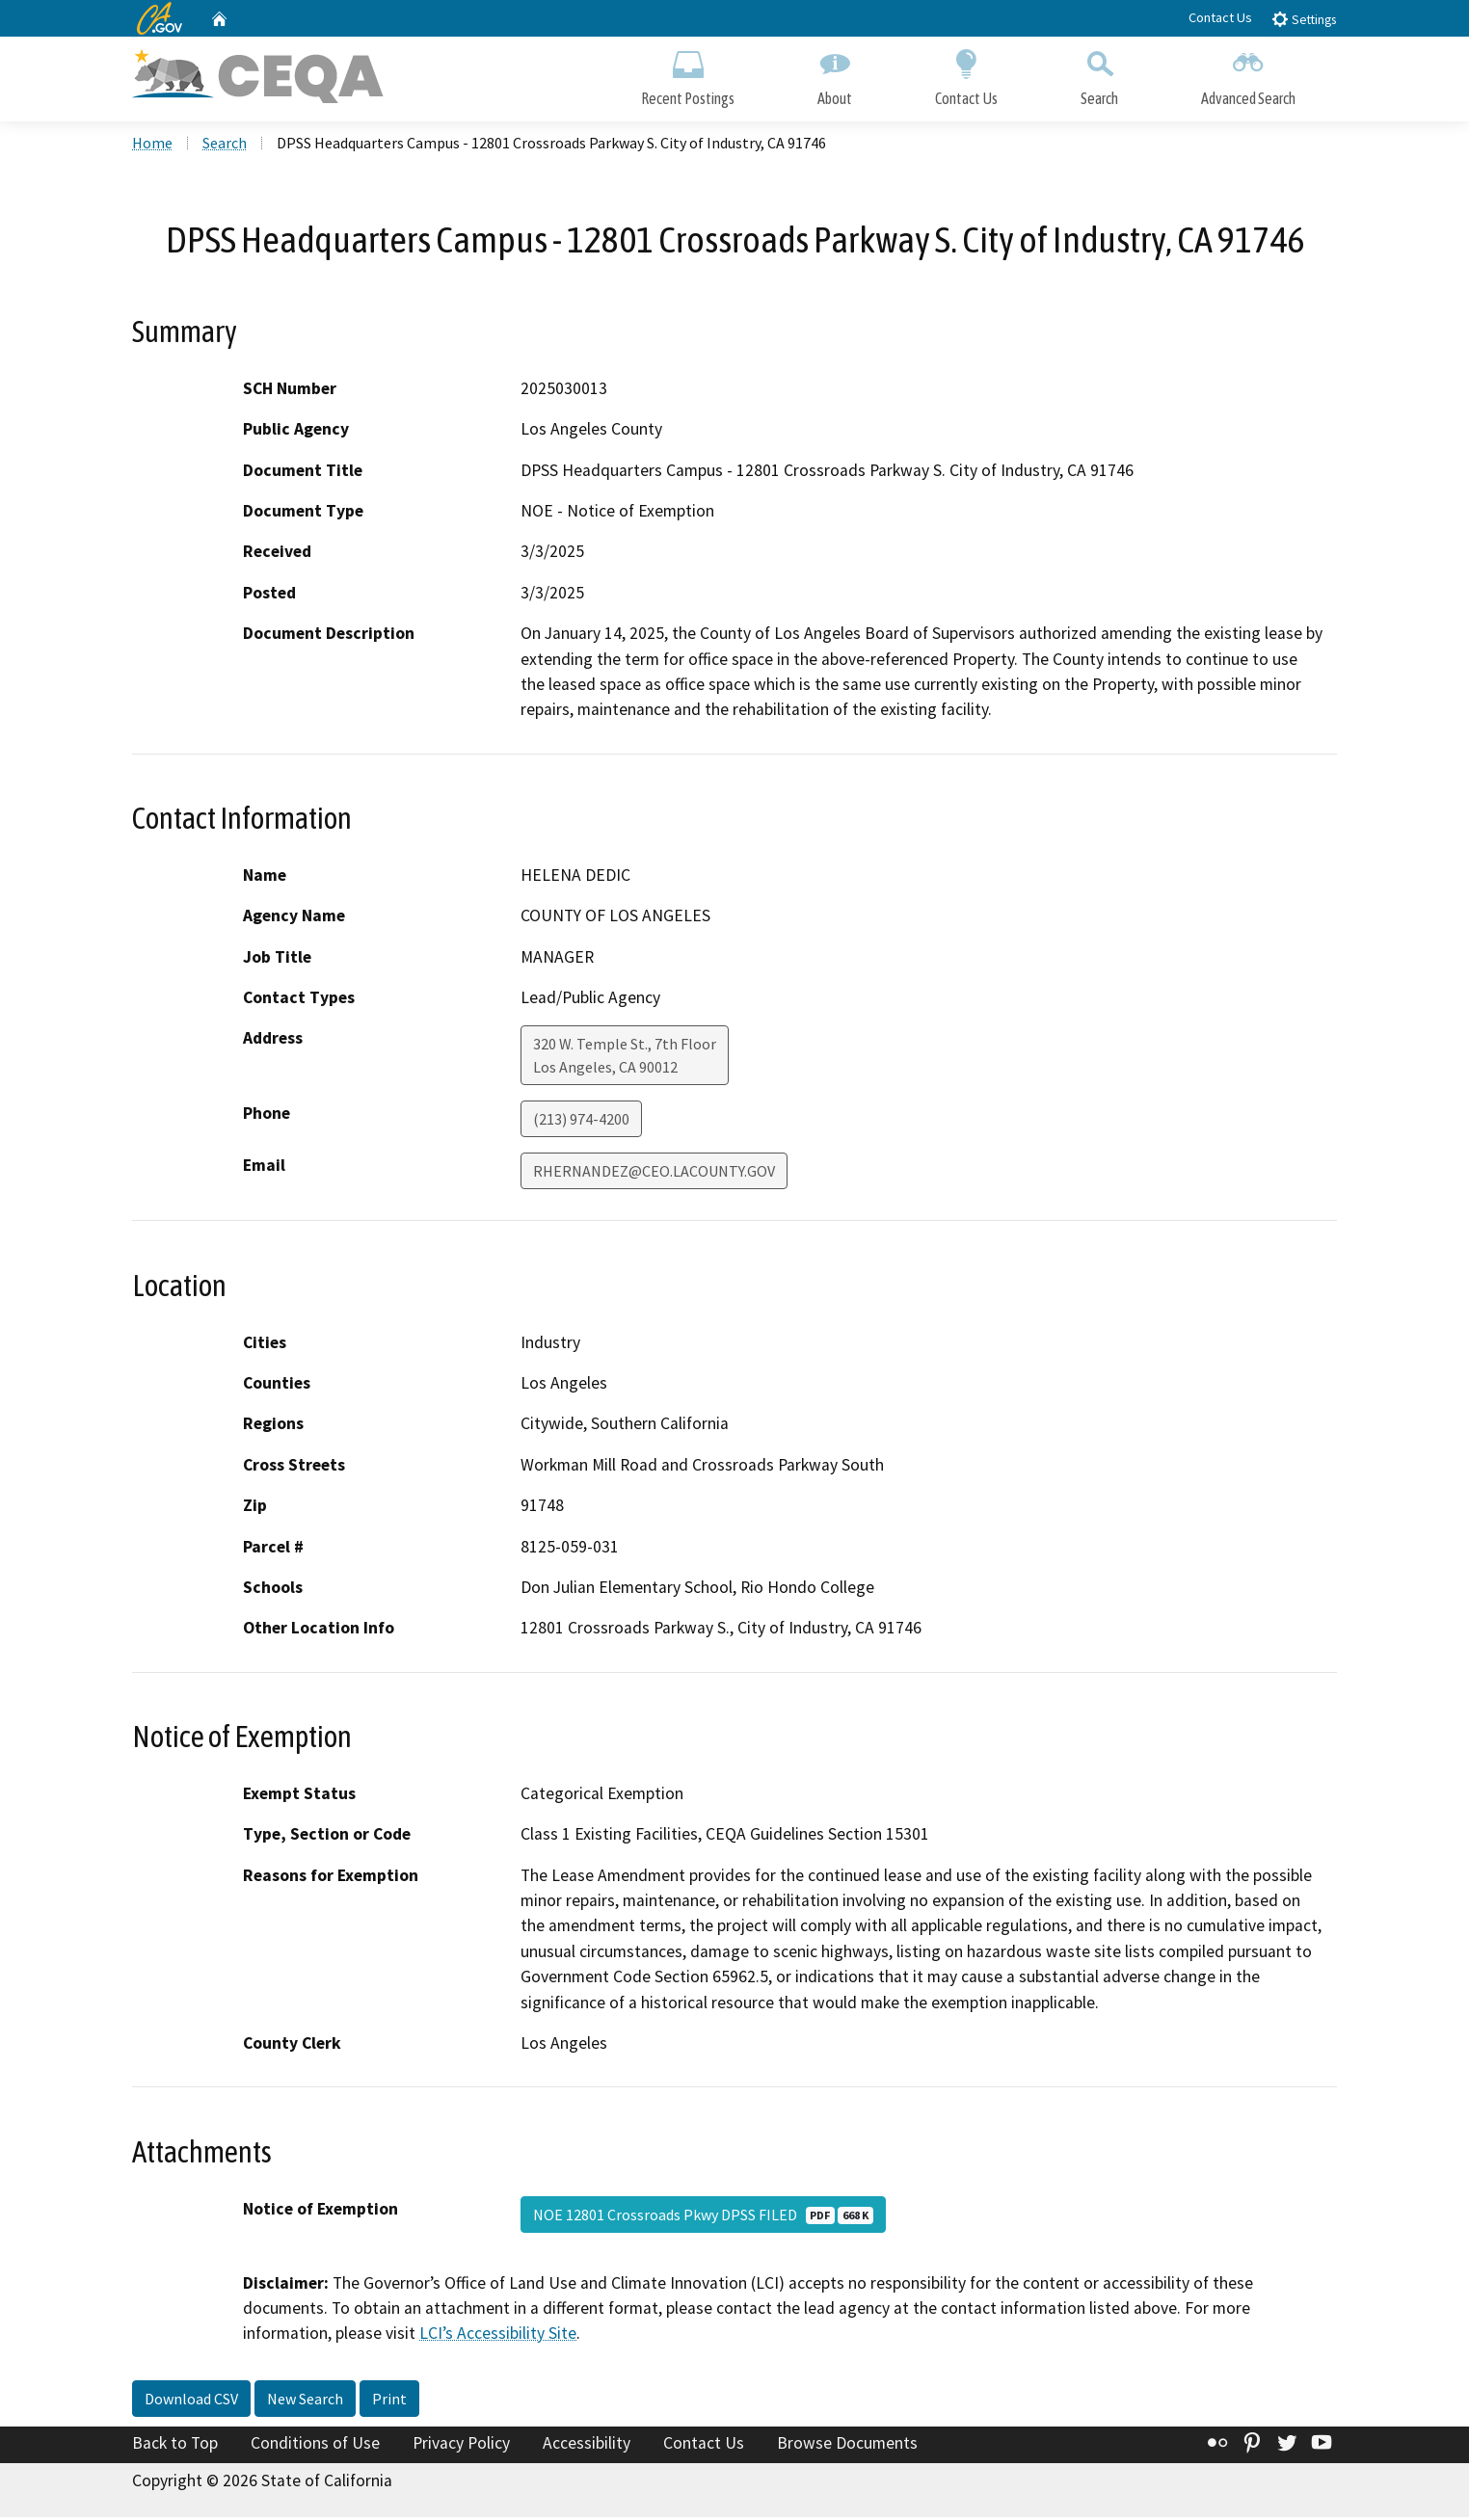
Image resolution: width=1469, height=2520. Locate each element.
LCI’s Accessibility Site (497, 2336)
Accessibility (586, 2445)
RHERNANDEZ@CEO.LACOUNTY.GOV (654, 1173)
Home (152, 145)
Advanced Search (1248, 74)
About (835, 74)
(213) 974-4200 (581, 1121)
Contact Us (1220, 17)
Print (389, 2401)
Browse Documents (847, 2445)
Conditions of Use (315, 2445)
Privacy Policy (461, 2445)
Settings (1303, 19)
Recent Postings (687, 74)
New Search (305, 2401)
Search (1099, 74)
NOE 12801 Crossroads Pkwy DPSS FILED (703, 2216)
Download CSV (191, 2401)
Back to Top (175, 2445)
